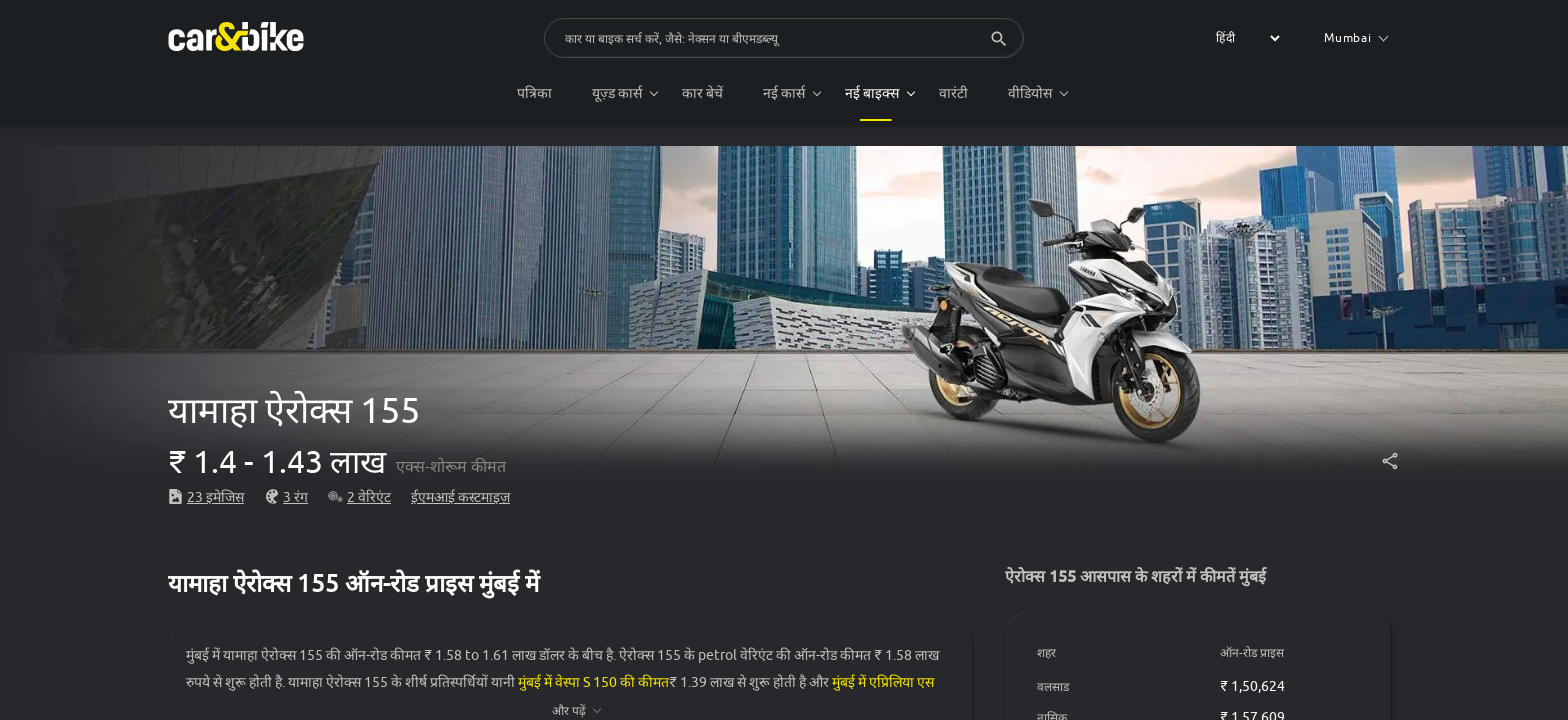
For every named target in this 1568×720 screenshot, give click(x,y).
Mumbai (1356, 37)
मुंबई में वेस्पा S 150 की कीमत (593, 682)
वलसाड (1053, 686)
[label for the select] (1245, 38)
